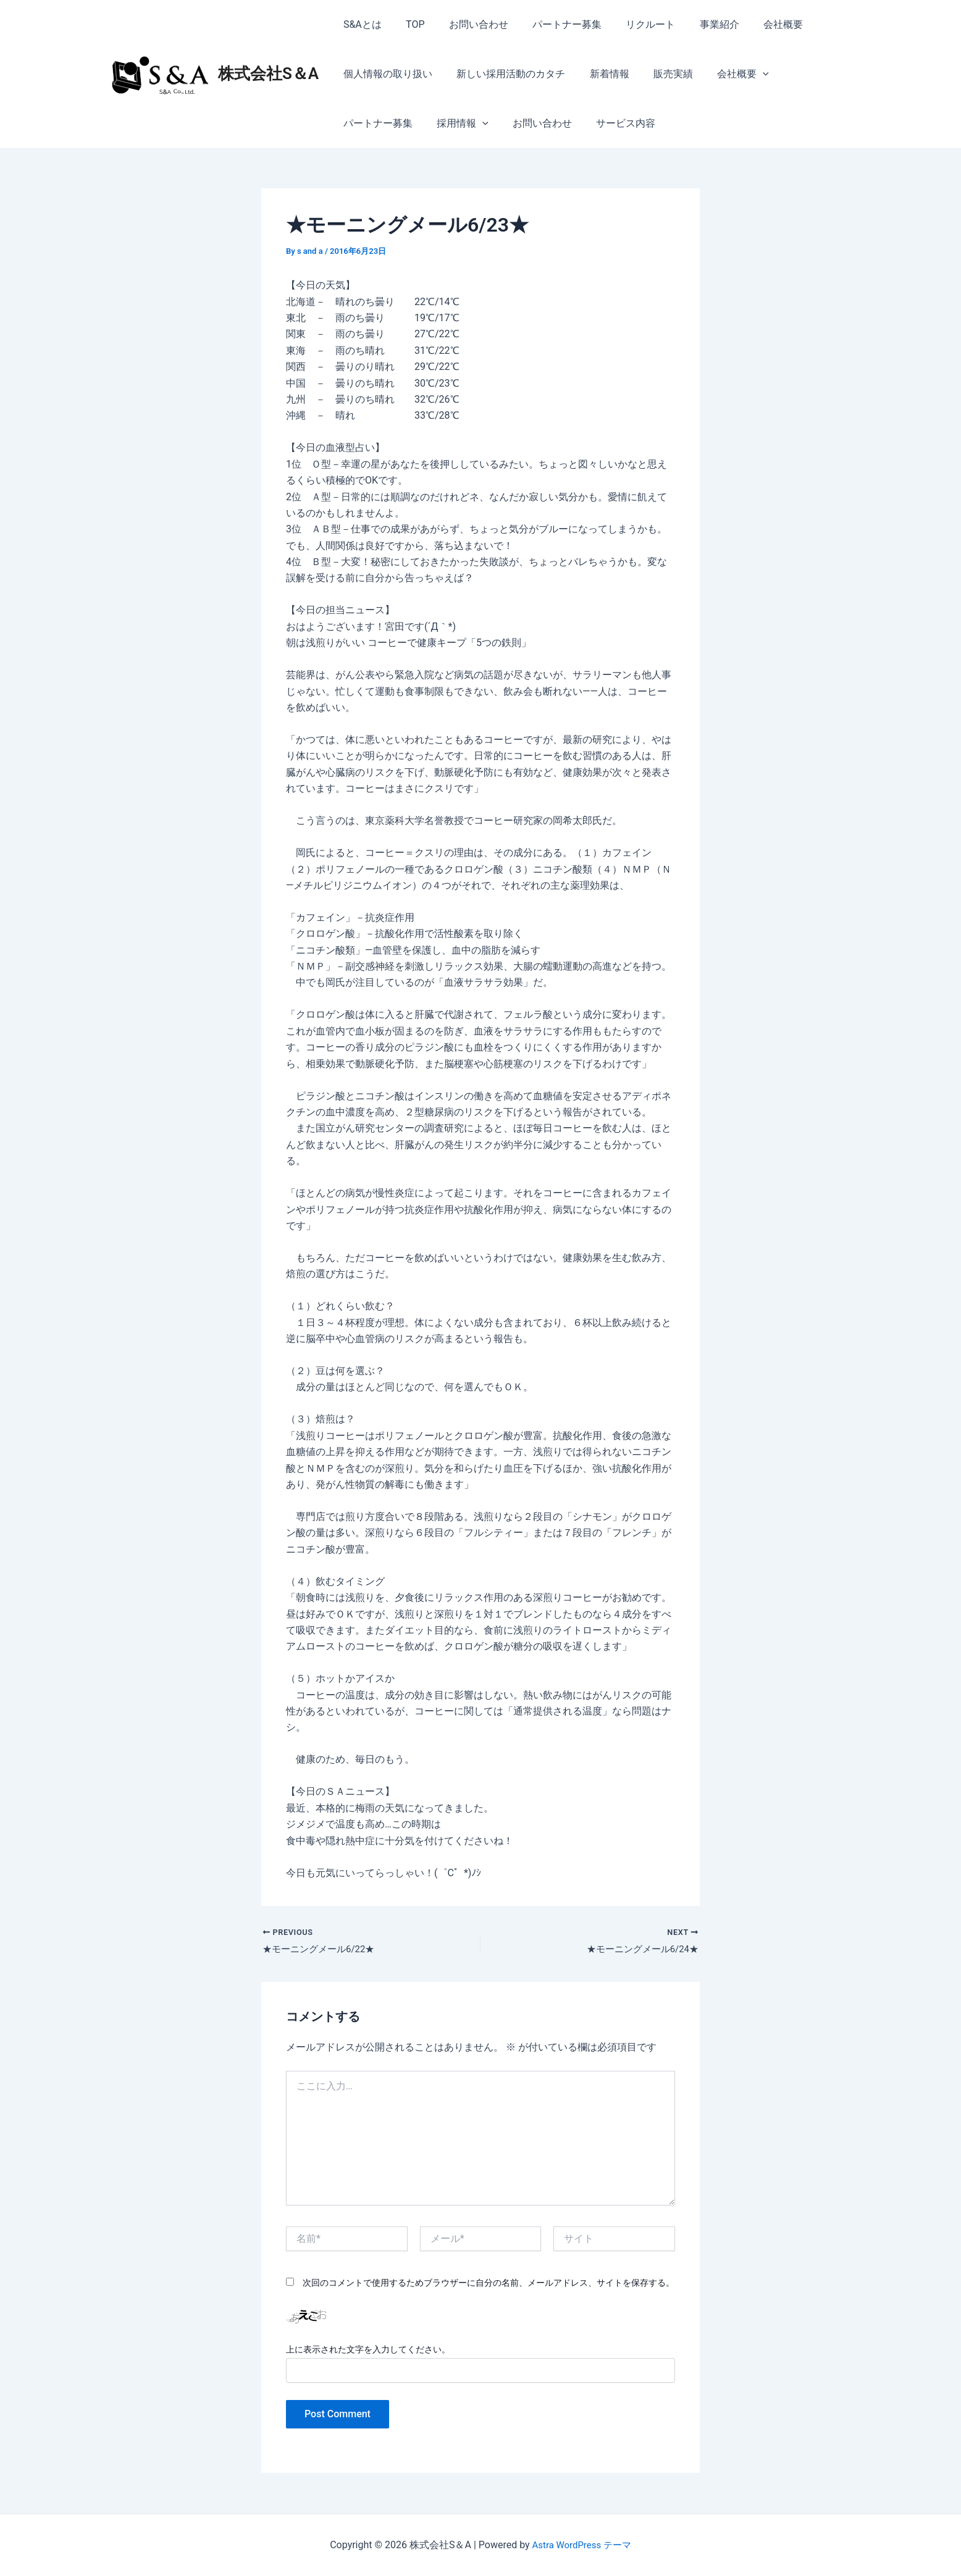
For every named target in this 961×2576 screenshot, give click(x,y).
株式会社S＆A (268, 73)
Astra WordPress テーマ (581, 2545)
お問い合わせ (467, 24)
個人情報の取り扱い (385, 74)
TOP (408, 24)
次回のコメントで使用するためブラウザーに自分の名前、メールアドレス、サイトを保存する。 (488, 2284)
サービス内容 (521, 123)
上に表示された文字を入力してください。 (368, 2351)
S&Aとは (360, 24)
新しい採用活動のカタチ (504, 74)
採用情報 (367, 123)
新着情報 (598, 74)
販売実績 (657, 74)
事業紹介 (695, 24)
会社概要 (754, 24)
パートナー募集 (551, 24)
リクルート (630, 24)
